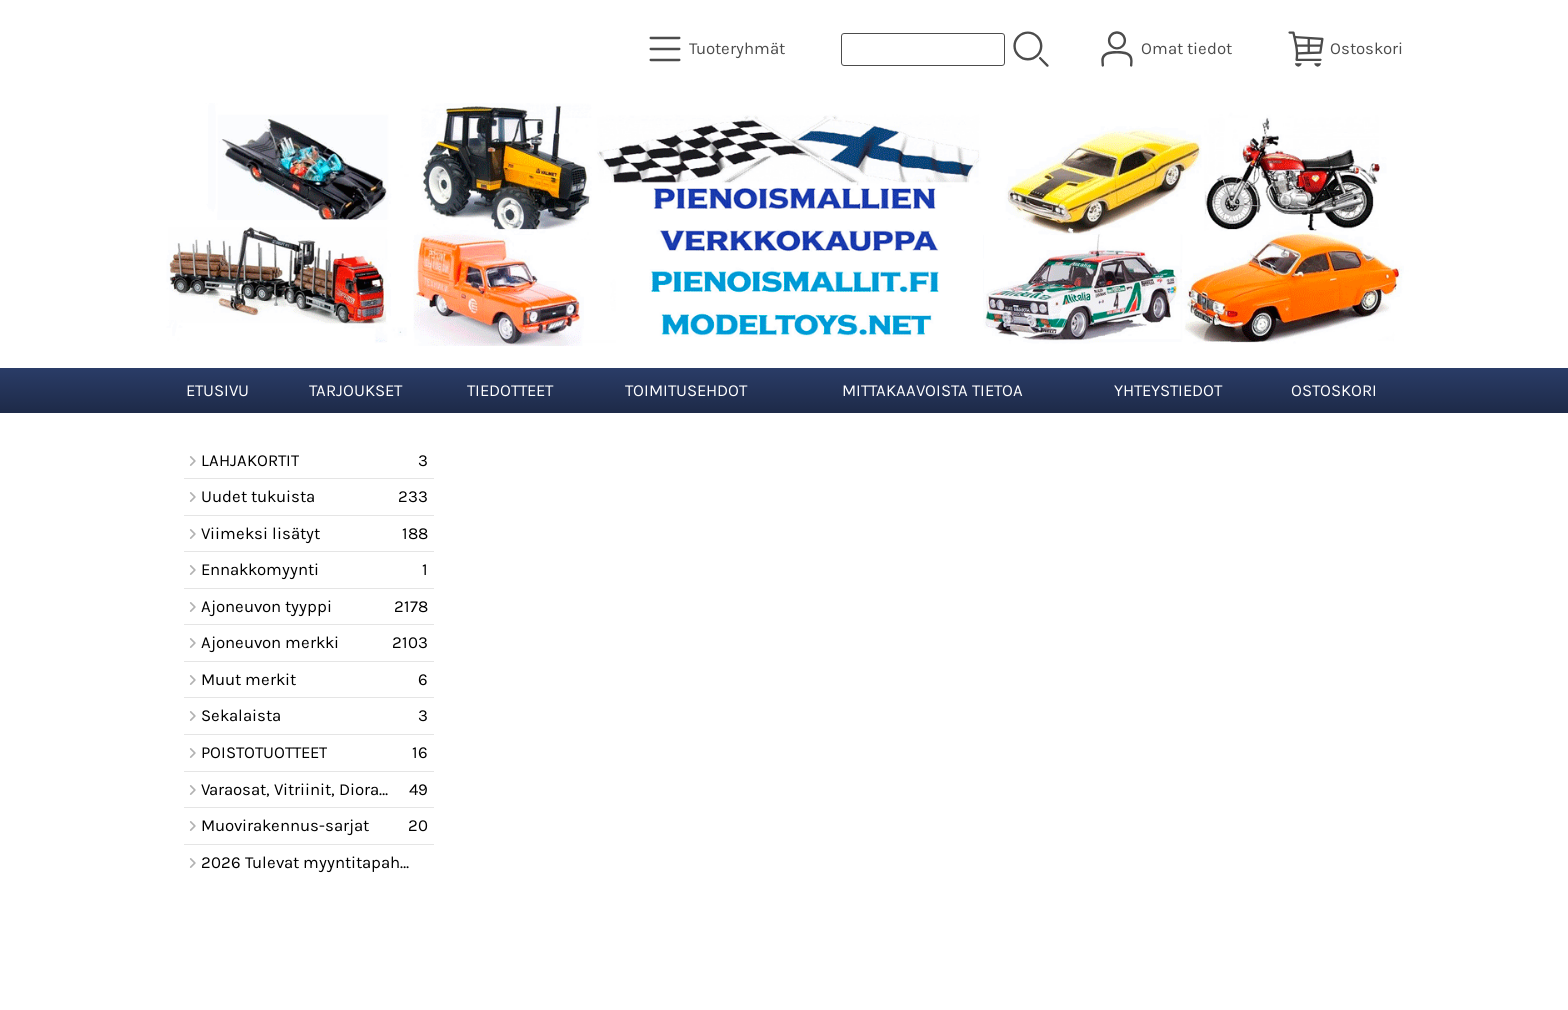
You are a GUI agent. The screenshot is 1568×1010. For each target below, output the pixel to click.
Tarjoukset (355, 390)
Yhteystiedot (1168, 390)
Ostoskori (1334, 390)
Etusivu (217, 390)
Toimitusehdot (686, 390)
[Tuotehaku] (923, 49)
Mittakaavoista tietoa (932, 390)
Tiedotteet (510, 390)
